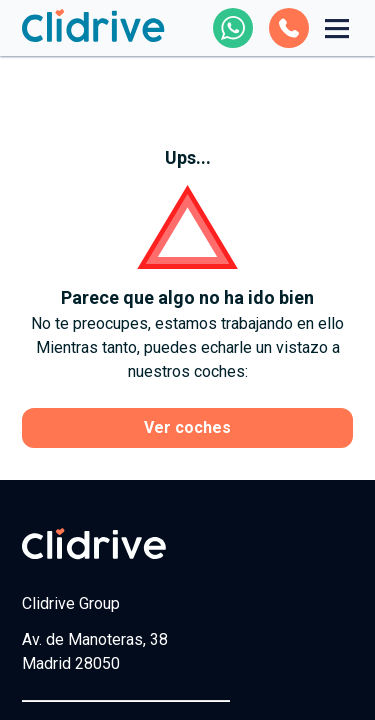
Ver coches (187, 427)
